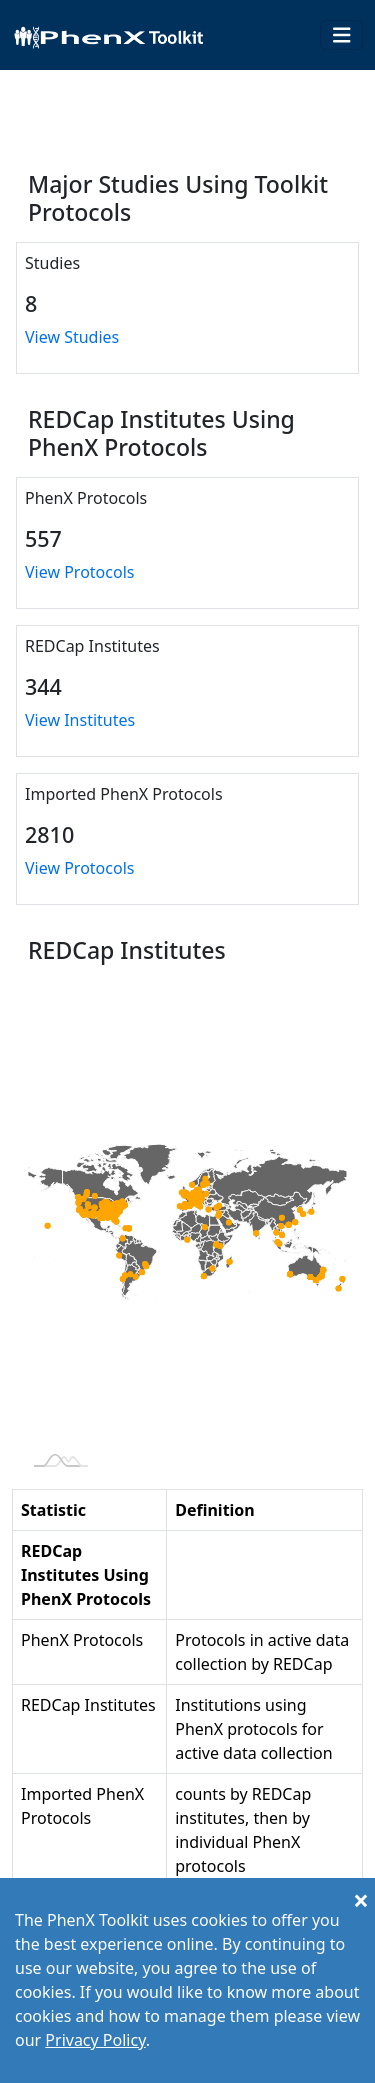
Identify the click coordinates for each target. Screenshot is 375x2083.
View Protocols (79, 572)
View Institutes (80, 720)
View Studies (72, 337)
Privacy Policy (95, 2040)
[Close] (361, 1900)
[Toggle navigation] (342, 35)
